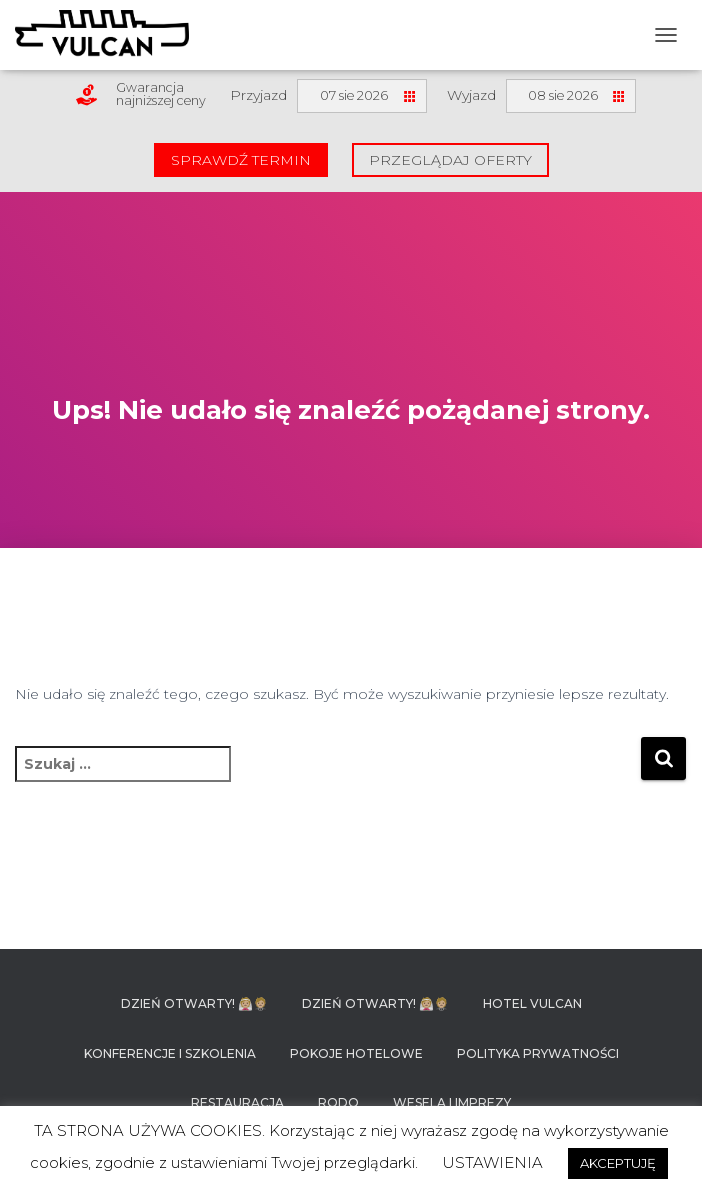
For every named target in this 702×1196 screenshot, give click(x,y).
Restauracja (237, 1102)
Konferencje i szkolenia (170, 1053)
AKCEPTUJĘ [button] (618, 1163)
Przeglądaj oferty (450, 160)
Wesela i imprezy (452, 1102)
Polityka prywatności (538, 1053)
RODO (338, 1102)
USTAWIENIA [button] (492, 1162)
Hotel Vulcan (532, 1003)
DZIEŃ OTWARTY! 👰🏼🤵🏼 (194, 1003)
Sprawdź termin (241, 160)
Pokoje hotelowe (356, 1053)
